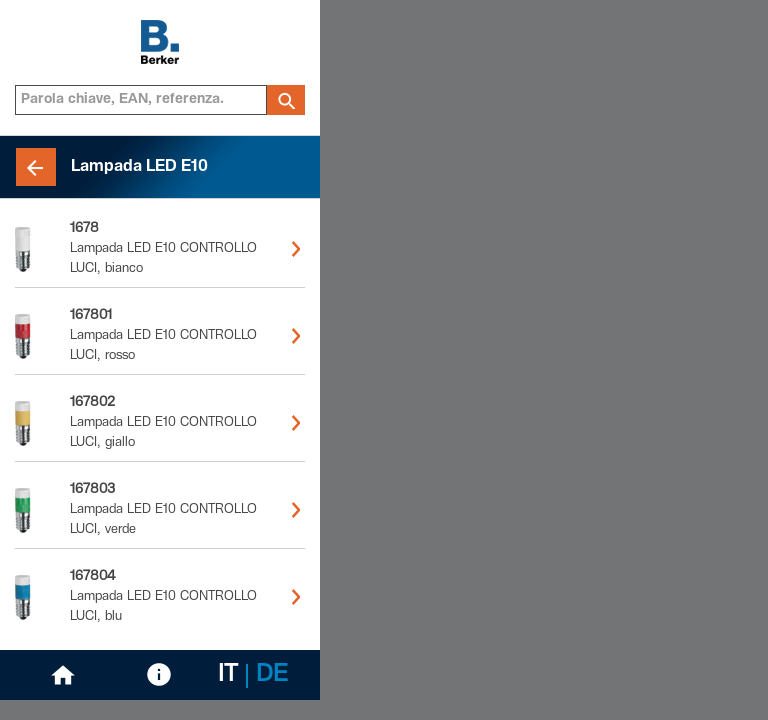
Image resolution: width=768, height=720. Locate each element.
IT (228, 676)
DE (272, 676)
